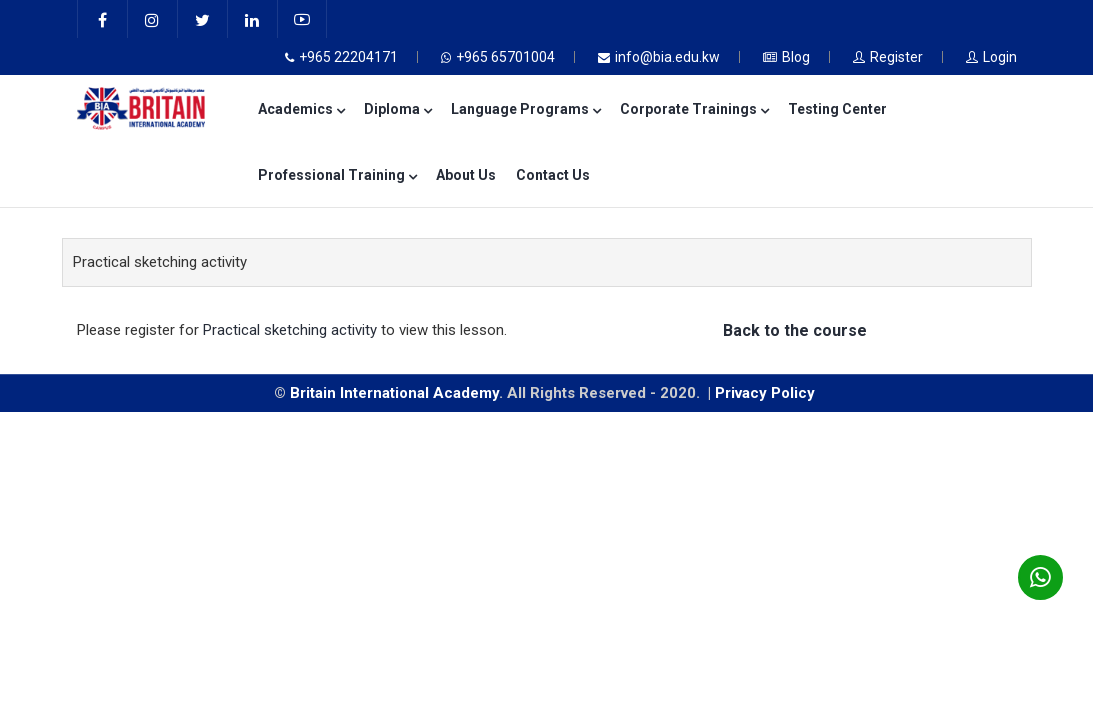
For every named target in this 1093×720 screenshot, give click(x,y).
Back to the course (795, 330)
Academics (301, 109)
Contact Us (553, 175)
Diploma (397, 109)
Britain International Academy (394, 393)
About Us (466, 175)
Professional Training (337, 175)
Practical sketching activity (290, 330)
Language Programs (525, 109)
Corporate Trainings (694, 109)
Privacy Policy (767, 393)
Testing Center (837, 109)
